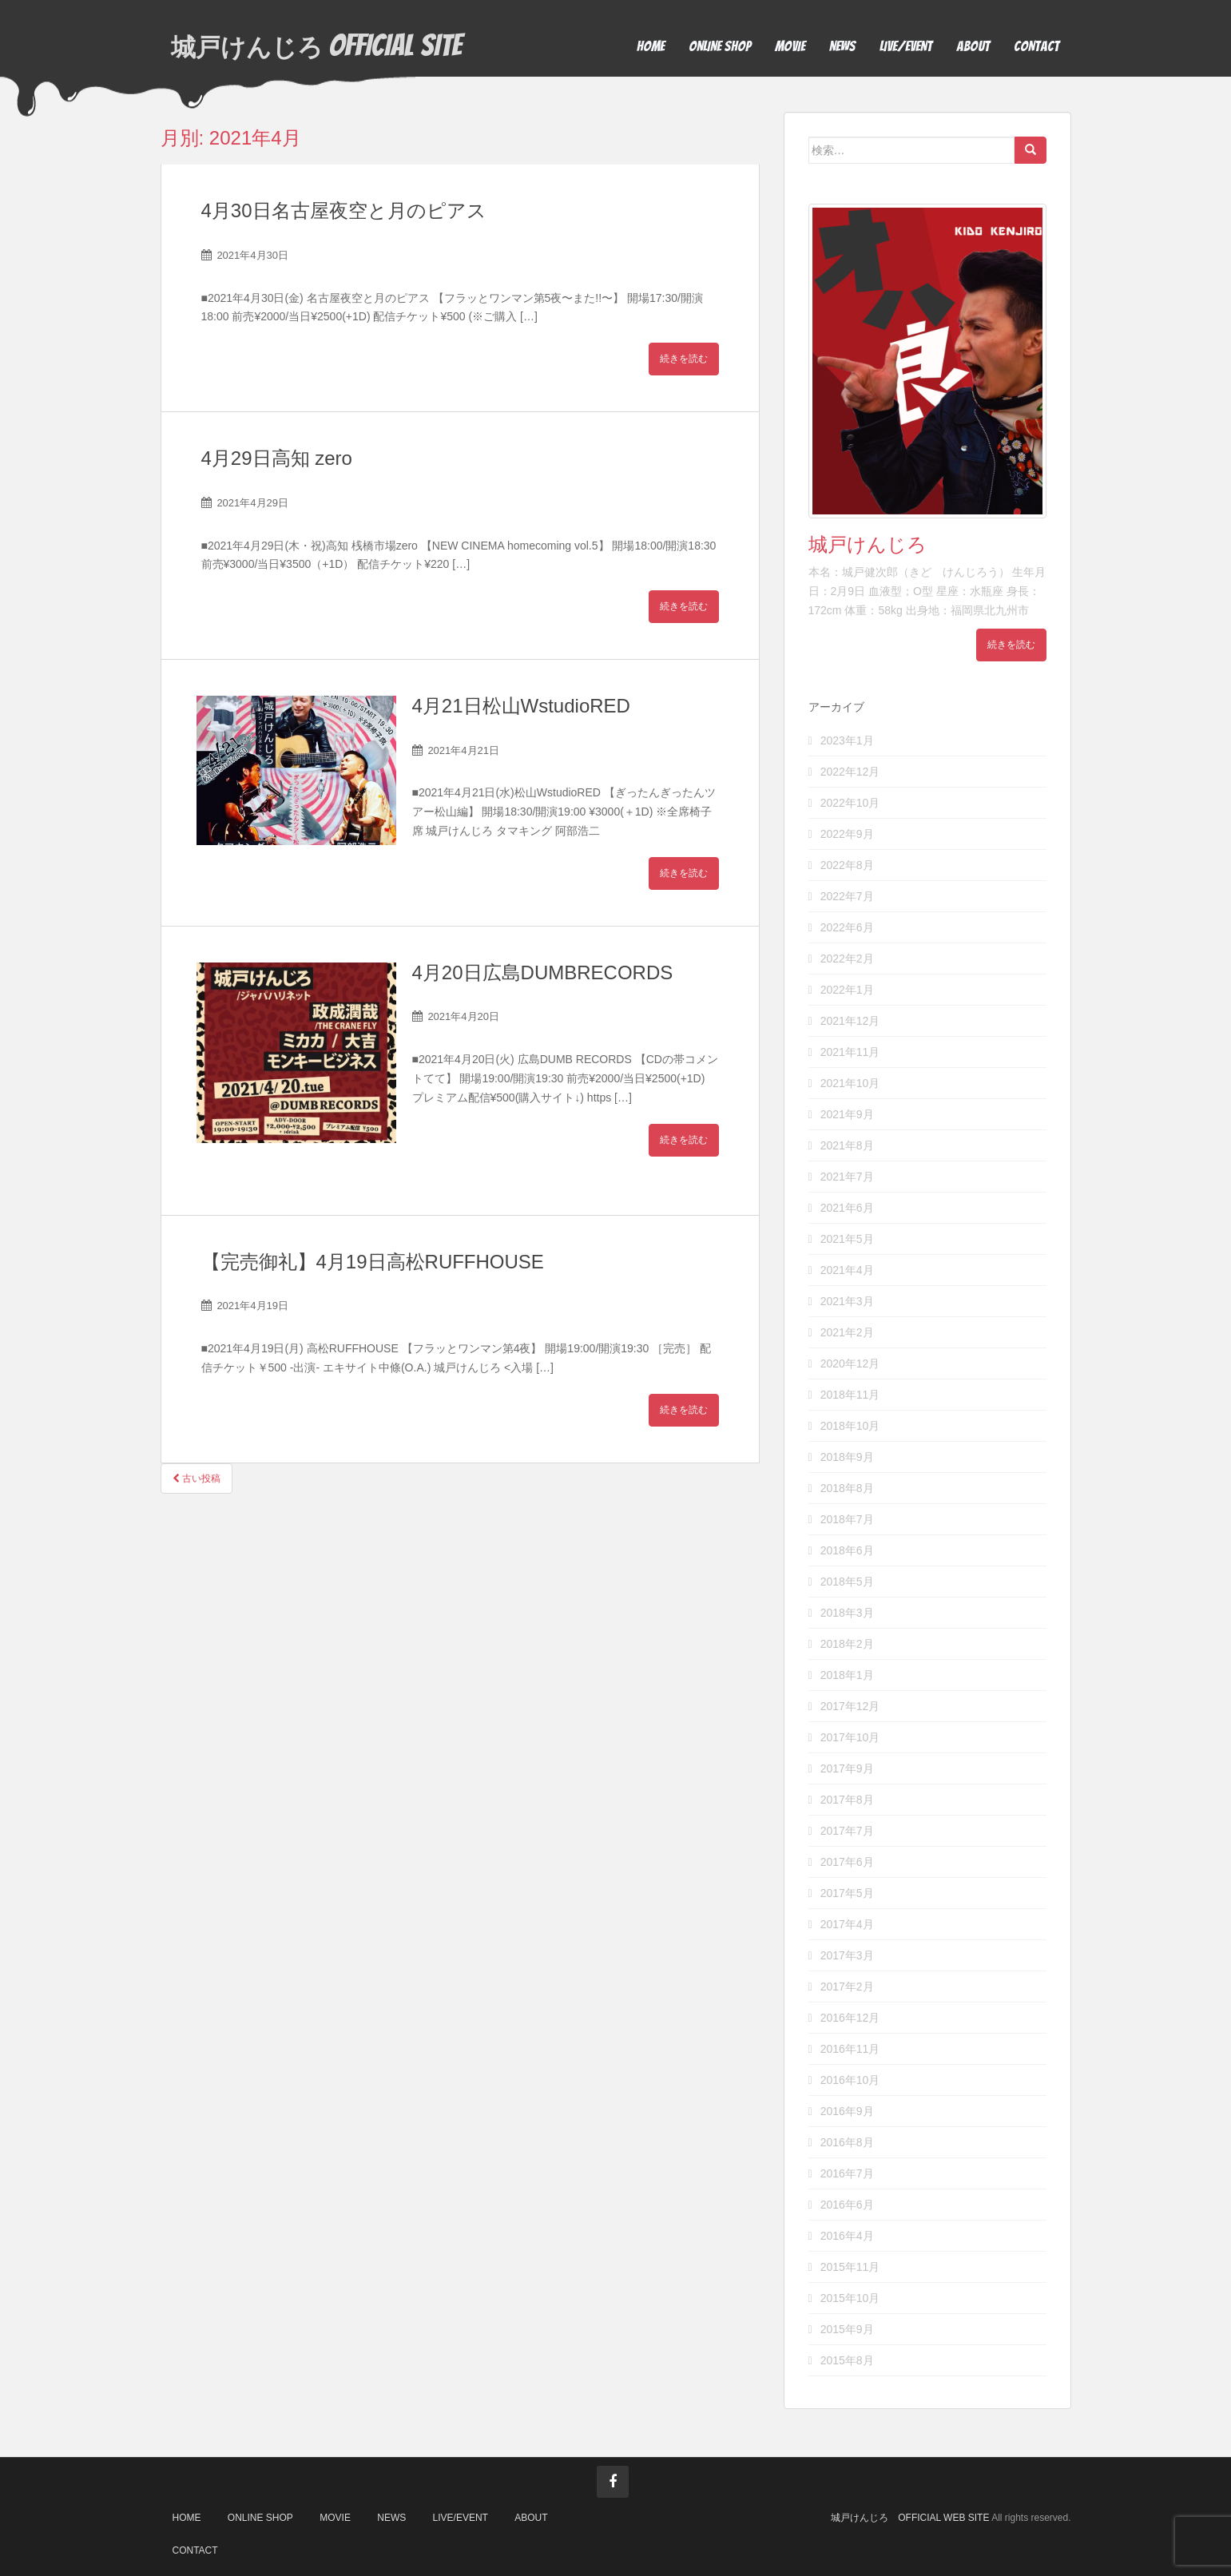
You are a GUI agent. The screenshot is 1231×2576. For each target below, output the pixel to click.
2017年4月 (847, 1924)
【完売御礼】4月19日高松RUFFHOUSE (372, 1261)
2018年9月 (847, 1457)
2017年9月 (847, 1768)
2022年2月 (847, 958)
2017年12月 (850, 1706)
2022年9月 (847, 834)
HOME (651, 46)
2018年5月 (847, 1581)
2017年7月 (847, 1830)
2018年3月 (847, 1612)
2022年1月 (847, 989)
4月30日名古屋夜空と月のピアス (343, 210)
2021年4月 (847, 1270)
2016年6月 (847, 2204)
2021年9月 (847, 1114)
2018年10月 (850, 1425)
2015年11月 (850, 2266)
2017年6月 (847, 1862)
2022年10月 (850, 802)
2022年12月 (850, 771)
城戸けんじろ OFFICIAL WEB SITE (910, 2517)
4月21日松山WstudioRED (521, 705)
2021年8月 (847, 1145)
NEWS (842, 46)
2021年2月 (847, 1332)
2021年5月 (847, 1238)
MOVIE (790, 46)
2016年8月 (847, 2142)
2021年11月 (850, 1052)
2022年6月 (847, 927)
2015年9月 (847, 2329)
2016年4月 (847, 2235)
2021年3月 (847, 1301)
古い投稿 (196, 1478)
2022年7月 (847, 896)
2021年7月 (847, 1176)
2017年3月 (847, 1955)
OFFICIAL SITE (322, 46)
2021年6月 (847, 1207)
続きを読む (684, 358)
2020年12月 (850, 1363)
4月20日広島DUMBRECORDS (542, 972)
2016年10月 (850, 2080)
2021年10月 (850, 1083)
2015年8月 (847, 2360)
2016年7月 (847, 2173)
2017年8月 (847, 1799)
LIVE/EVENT (906, 46)
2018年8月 (847, 1488)
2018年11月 (850, 1394)
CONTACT (1036, 46)
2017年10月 (850, 1737)
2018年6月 (847, 1550)
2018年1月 (847, 1675)
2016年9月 (847, 2111)
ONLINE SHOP (720, 46)
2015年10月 (850, 2298)
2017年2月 (847, 1986)
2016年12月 (850, 2017)
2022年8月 (847, 865)
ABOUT (973, 46)
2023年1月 (847, 740)
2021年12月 (850, 1020)
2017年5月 (847, 1893)
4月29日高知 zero (276, 458)
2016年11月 (850, 2048)
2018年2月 (847, 1643)
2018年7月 (847, 1519)
